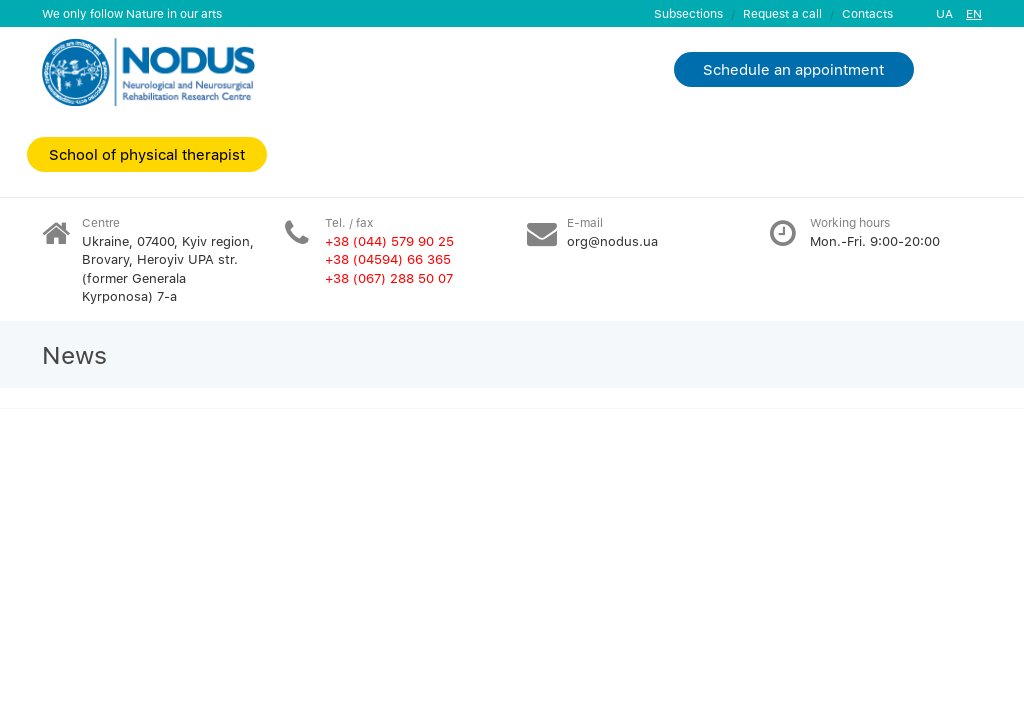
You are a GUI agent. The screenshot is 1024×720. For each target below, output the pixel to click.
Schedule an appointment (793, 69)
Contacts (867, 13)
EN (974, 13)
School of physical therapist (147, 154)
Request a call (782, 13)
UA (944, 13)
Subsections (688, 13)
